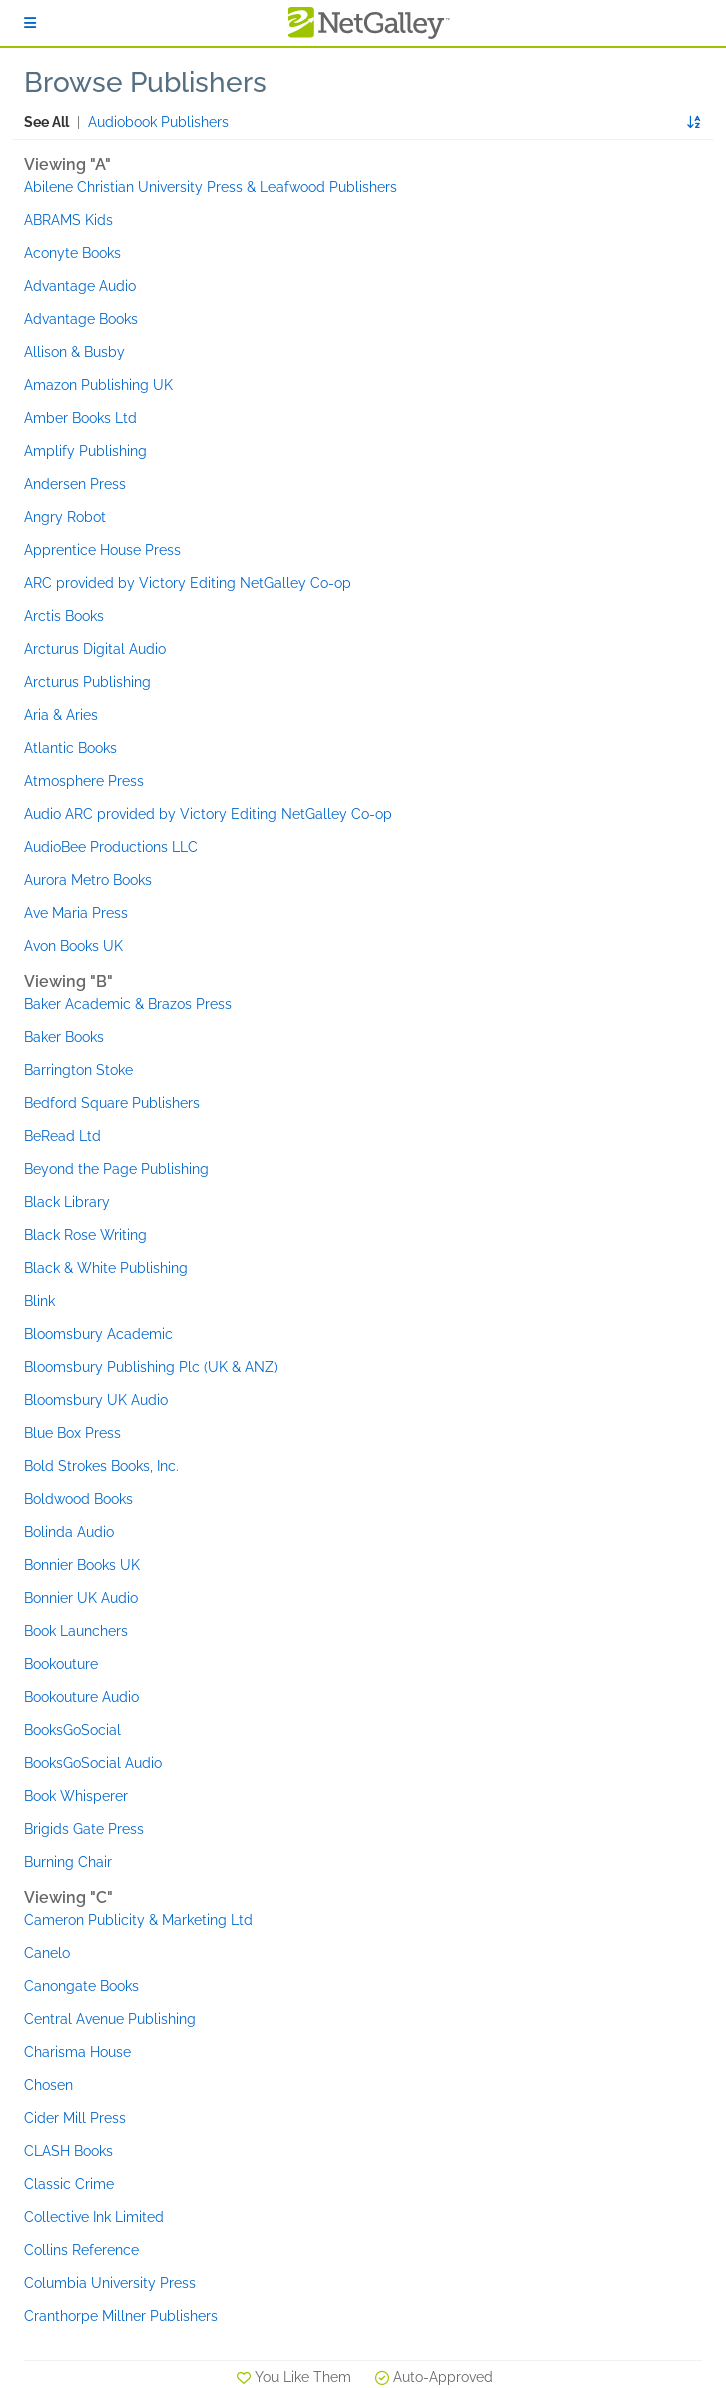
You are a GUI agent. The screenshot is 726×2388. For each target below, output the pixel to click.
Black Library (67, 1202)
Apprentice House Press (102, 550)
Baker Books (64, 1037)
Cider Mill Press (75, 2118)
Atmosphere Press (84, 781)
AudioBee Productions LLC (111, 847)
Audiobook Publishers (158, 122)
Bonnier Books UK (82, 1565)
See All (46, 122)
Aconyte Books (72, 253)
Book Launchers (76, 1631)
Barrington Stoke (78, 1070)
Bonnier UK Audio (81, 1598)
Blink (39, 1301)
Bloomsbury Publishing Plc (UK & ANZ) (151, 1367)
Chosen (48, 2085)
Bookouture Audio (81, 1697)
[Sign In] (30, 23)
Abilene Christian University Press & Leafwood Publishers (210, 187)
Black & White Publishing (106, 1268)
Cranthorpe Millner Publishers (121, 2316)
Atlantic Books (70, 748)
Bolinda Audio (69, 1532)
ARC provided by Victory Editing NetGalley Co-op (187, 583)
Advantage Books (81, 319)
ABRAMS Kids (68, 220)
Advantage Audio (80, 286)
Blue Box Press (72, 1433)
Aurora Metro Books (88, 880)
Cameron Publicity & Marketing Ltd (138, 1920)
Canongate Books (81, 1986)
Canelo (47, 1953)
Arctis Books (64, 616)
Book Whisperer (76, 1796)
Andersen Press (75, 484)
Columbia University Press (110, 2283)
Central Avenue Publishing (110, 2019)
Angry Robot (65, 517)
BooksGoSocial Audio (93, 1763)
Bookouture (61, 1664)
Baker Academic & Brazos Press (128, 1004)
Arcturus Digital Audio (95, 649)
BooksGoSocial (72, 1730)
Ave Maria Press (76, 913)
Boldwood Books (78, 1499)
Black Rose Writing (85, 1235)
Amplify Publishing (85, 451)
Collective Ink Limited (94, 2217)
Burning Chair (68, 1862)
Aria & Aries (61, 715)
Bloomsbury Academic (98, 1334)
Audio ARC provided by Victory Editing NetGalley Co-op (208, 814)
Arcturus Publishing (87, 682)
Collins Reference (81, 2250)
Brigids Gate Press (84, 1829)
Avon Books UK (73, 946)
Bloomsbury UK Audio (96, 1400)
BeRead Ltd (62, 1136)
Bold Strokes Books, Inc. (101, 1466)
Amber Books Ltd (80, 418)
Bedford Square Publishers (112, 1103)
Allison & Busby (74, 352)
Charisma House (77, 2052)
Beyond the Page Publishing (116, 1169)
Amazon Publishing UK (98, 385)
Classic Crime (69, 2184)
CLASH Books (68, 2151)
